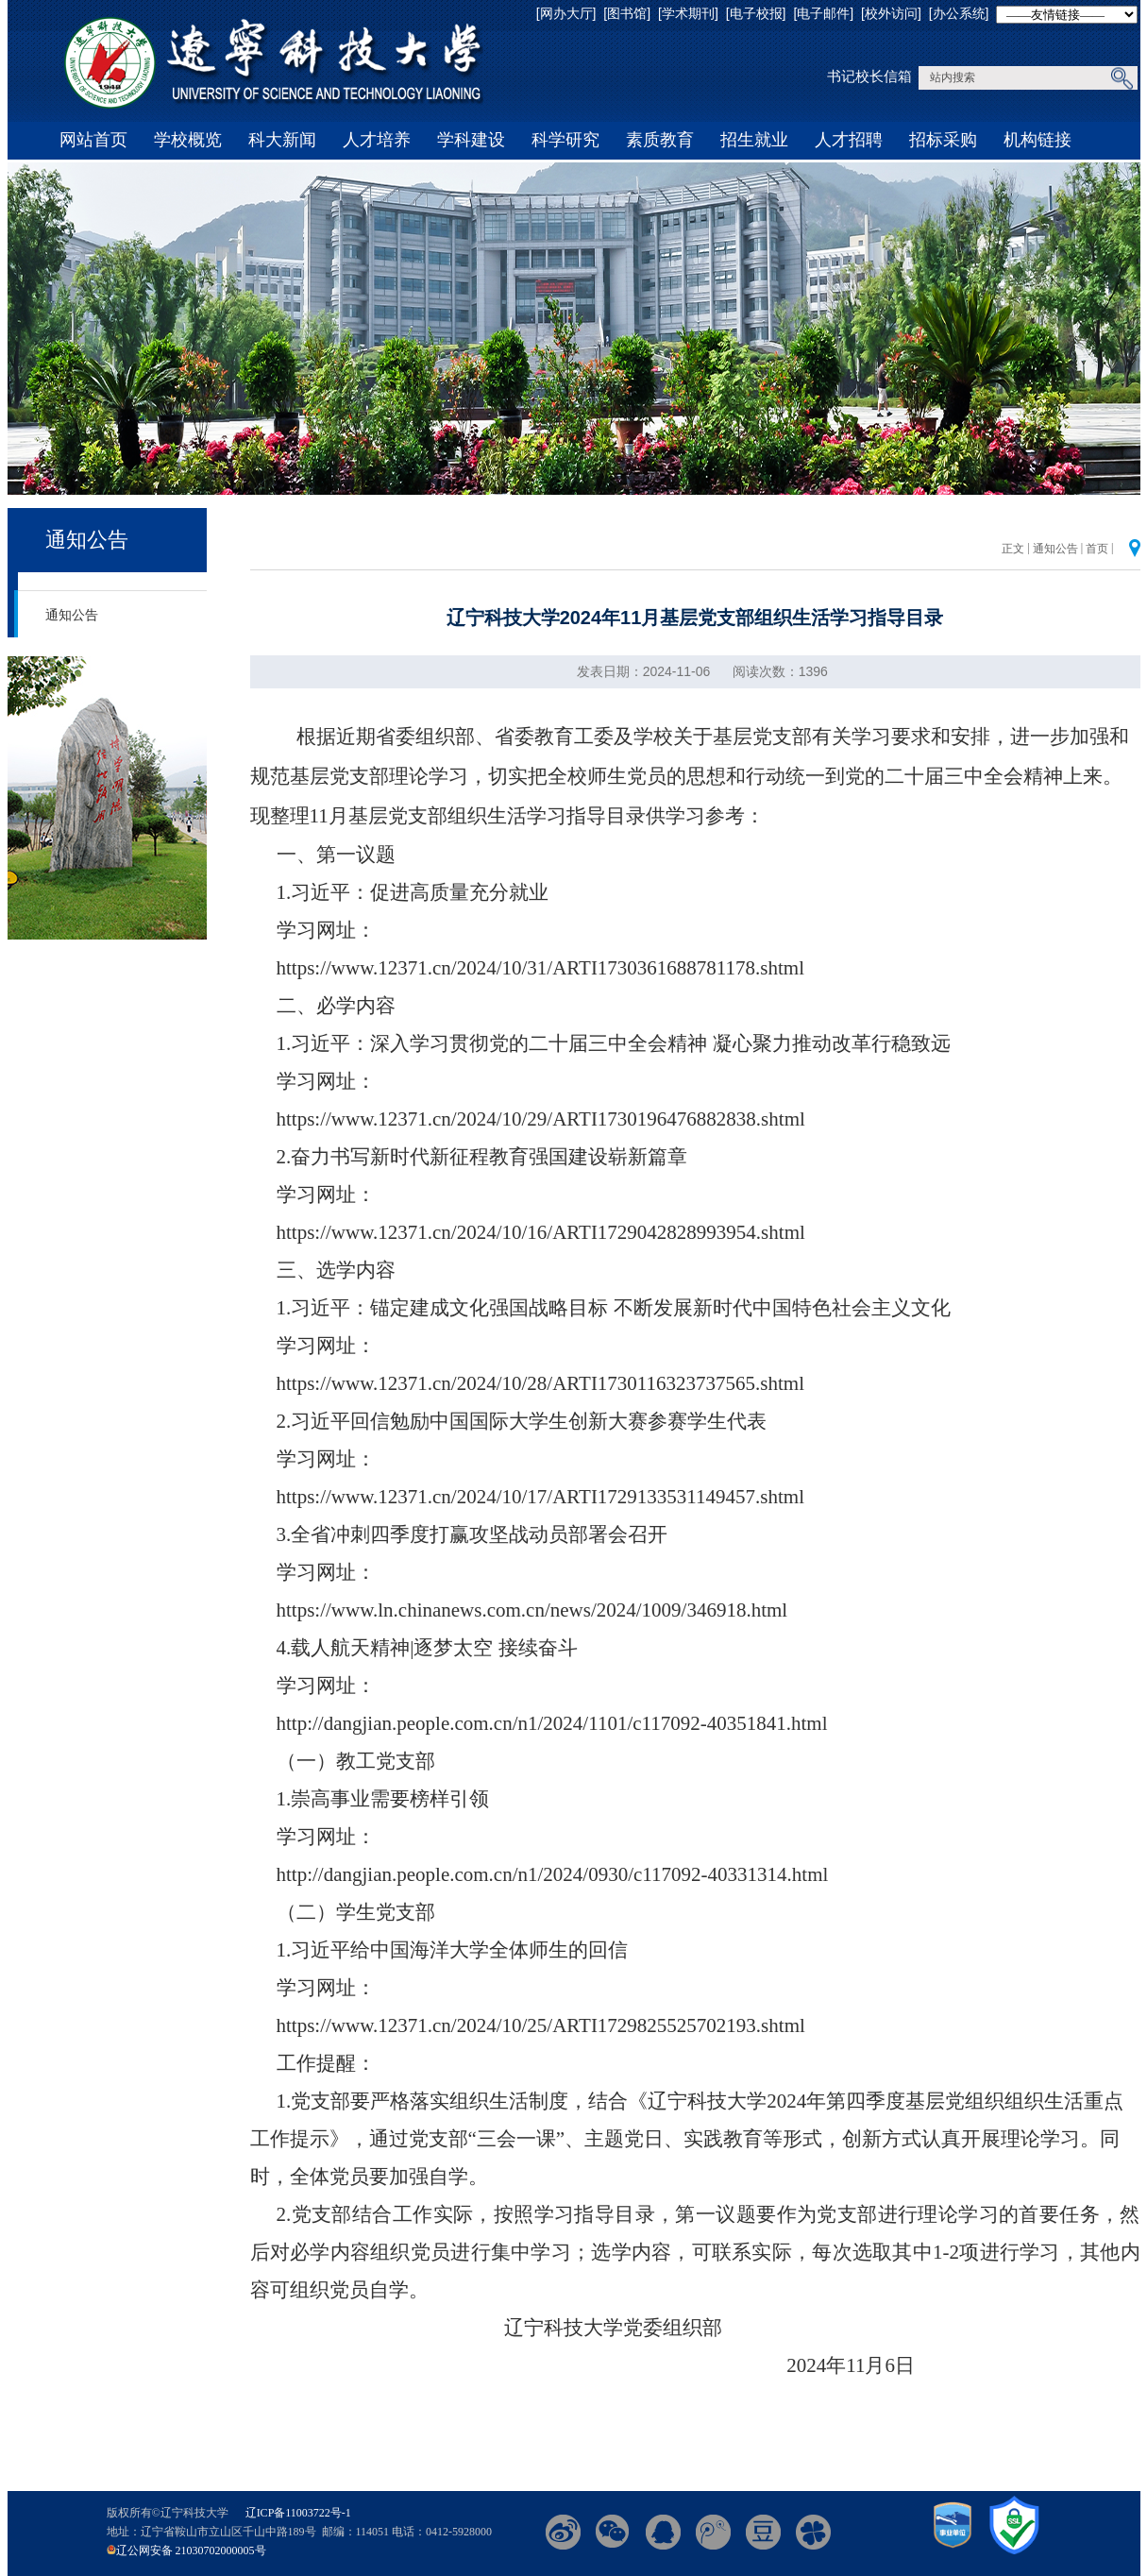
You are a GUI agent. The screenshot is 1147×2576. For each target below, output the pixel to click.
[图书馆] (626, 13)
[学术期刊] (688, 13)
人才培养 (377, 139)
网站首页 (93, 139)
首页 (1097, 548)
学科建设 (471, 139)
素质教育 (660, 139)
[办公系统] (959, 13)
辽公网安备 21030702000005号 (191, 2550)
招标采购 (943, 139)
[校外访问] (891, 13)
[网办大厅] (566, 13)
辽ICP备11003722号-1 (298, 2512)
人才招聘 (849, 139)
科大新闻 (282, 139)
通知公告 (86, 539)
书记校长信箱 (869, 76)
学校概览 (188, 139)
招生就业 (754, 139)
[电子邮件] (823, 13)
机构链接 (1037, 139)
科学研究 (565, 139)
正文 (1013, 548)
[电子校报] (756, 13)
